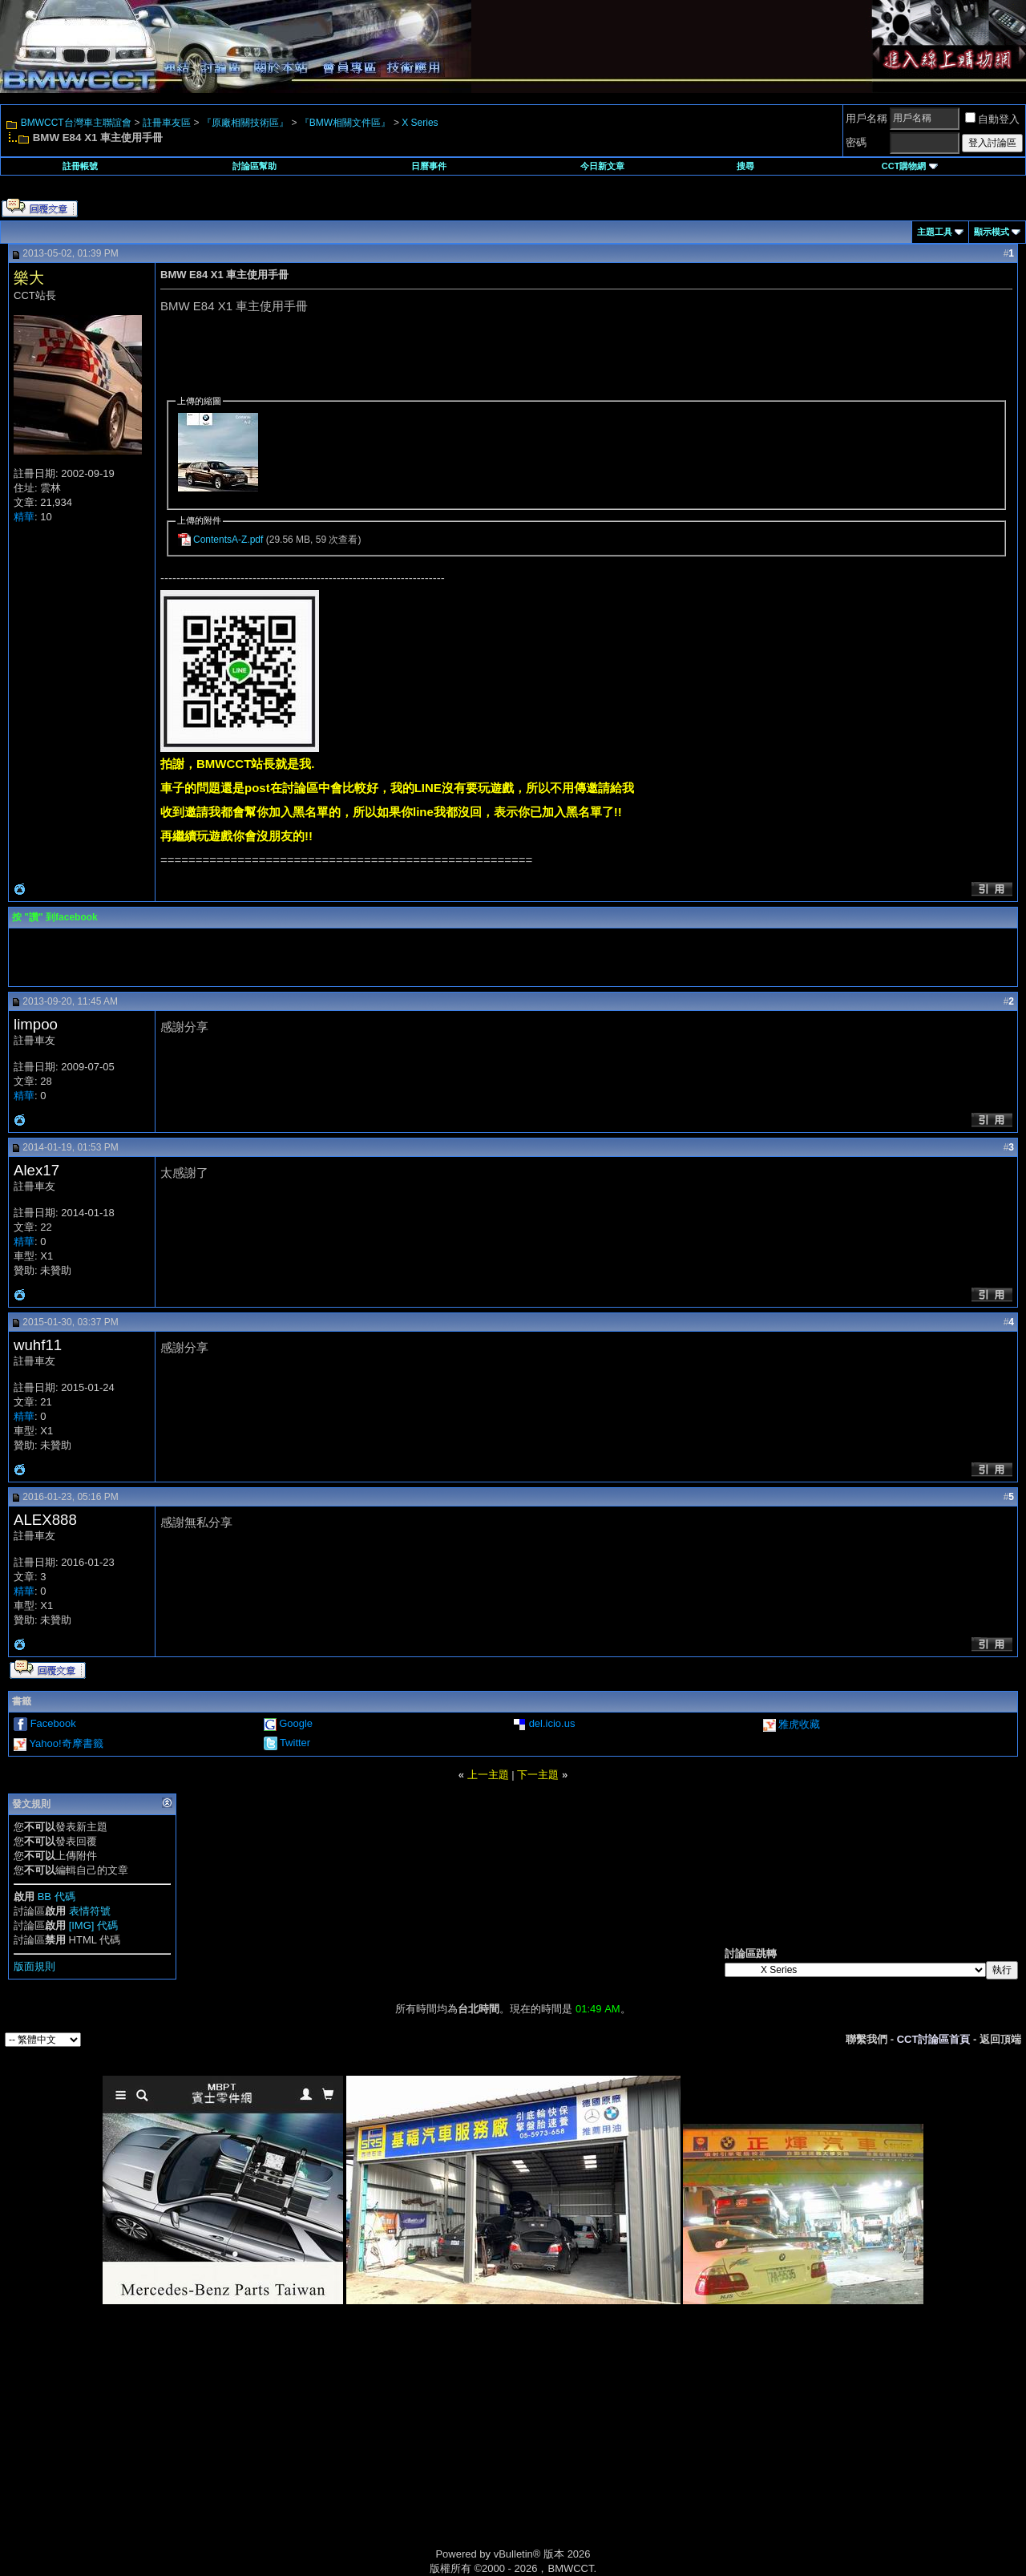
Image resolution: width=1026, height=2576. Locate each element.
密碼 (856, 142)
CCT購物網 (910, 166)
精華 (24, 517)
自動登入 (992, 119)
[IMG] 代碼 (93, 1925)
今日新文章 (602, 166)
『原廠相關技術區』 (245, 122)
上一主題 (488, 1775)
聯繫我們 (866, 2039)
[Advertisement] (376, 2444)
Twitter (295, 1743)
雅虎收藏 (799, 1724)
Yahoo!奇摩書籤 (66, 1743)
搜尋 (745, 166)
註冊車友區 (167, 122)
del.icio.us (552, 1723)
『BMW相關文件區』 (345, 122)
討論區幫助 (254, 166)
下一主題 (538, 1775)
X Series (420, 122)
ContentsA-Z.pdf (228, 539)
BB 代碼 (56, 1897)
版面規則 (34, 1966)
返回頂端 (1000, 2039)
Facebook (53, 1723)
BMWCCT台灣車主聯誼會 (76, 122)
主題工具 (934, 232)
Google (296, 1723)
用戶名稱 (866, 118)
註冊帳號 (80, 166)
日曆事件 (428, 166)
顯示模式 (991, 232)
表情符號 (90, 1911)
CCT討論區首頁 (934, 2039)
